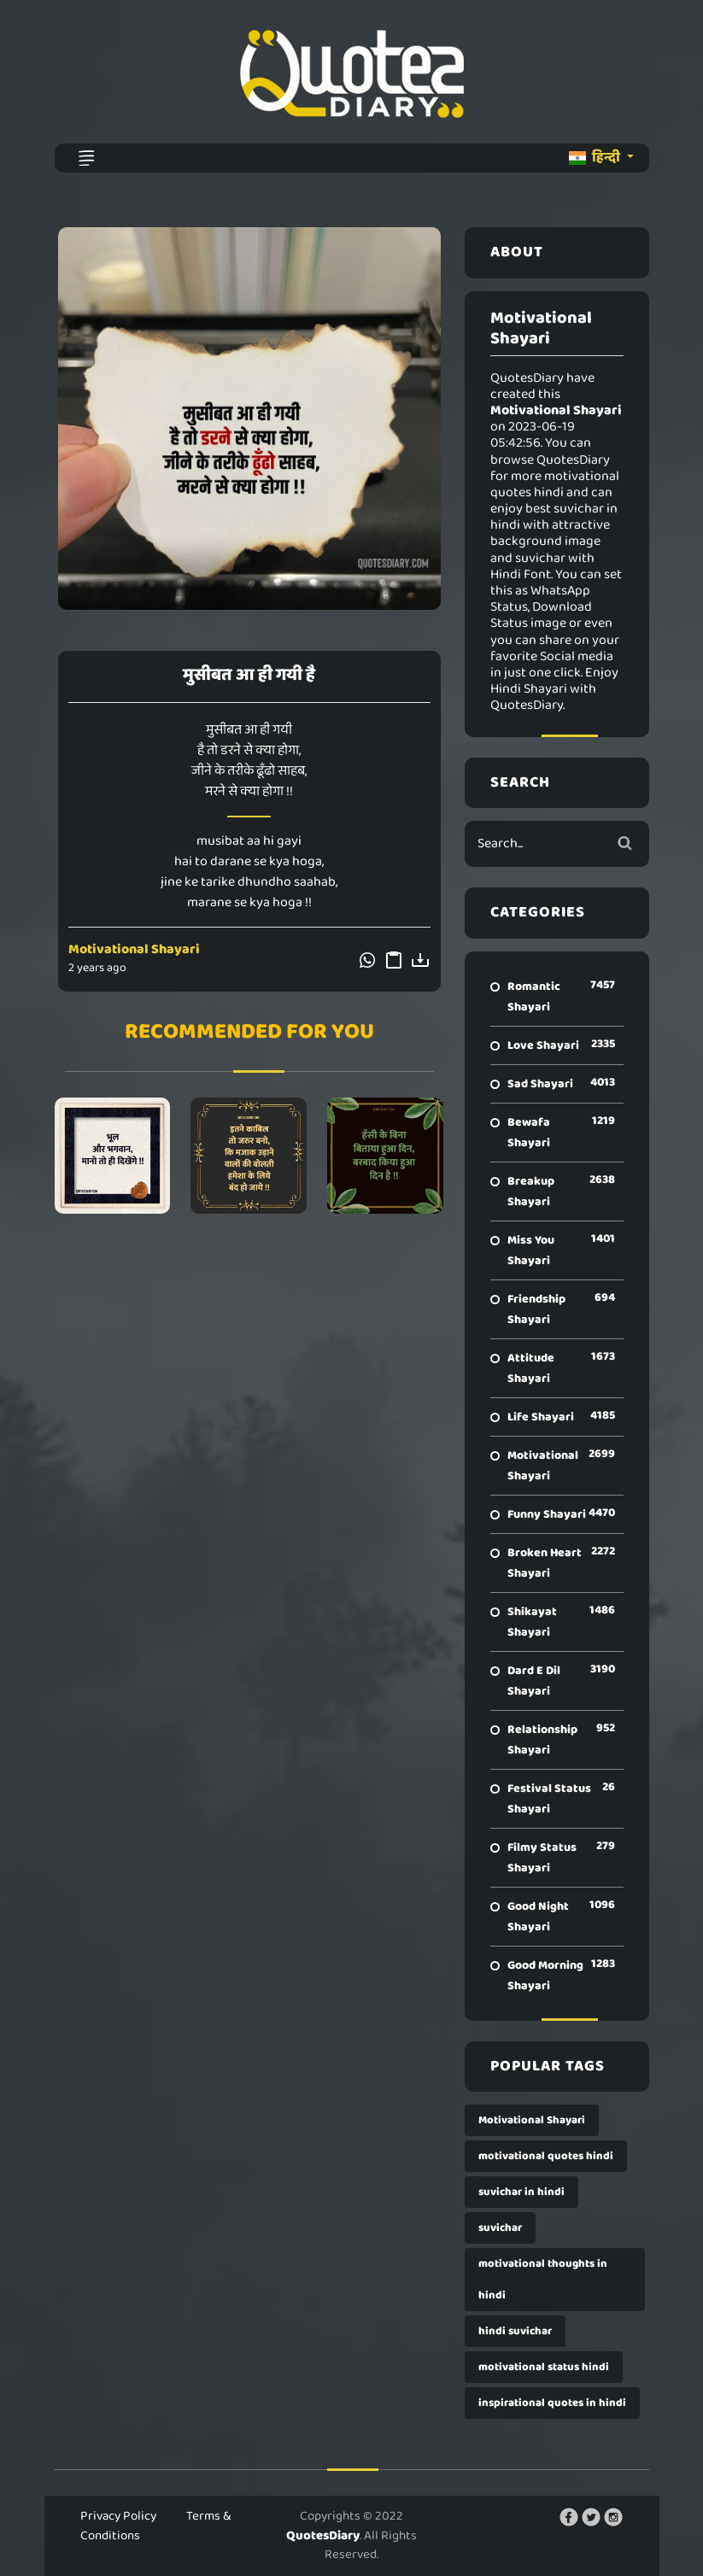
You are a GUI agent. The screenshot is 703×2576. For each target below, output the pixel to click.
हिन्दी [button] (596, 157)
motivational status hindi (543, 2367)
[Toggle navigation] (86, 158)
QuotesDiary (323, 2536)
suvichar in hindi (521, 2192)
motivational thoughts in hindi (542, 2279)
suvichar (500, 2228)
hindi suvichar (515, 2331)
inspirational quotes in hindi (552, 2403)
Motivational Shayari (134, 949)
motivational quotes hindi (545, 2156)
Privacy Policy (118, 2516)
